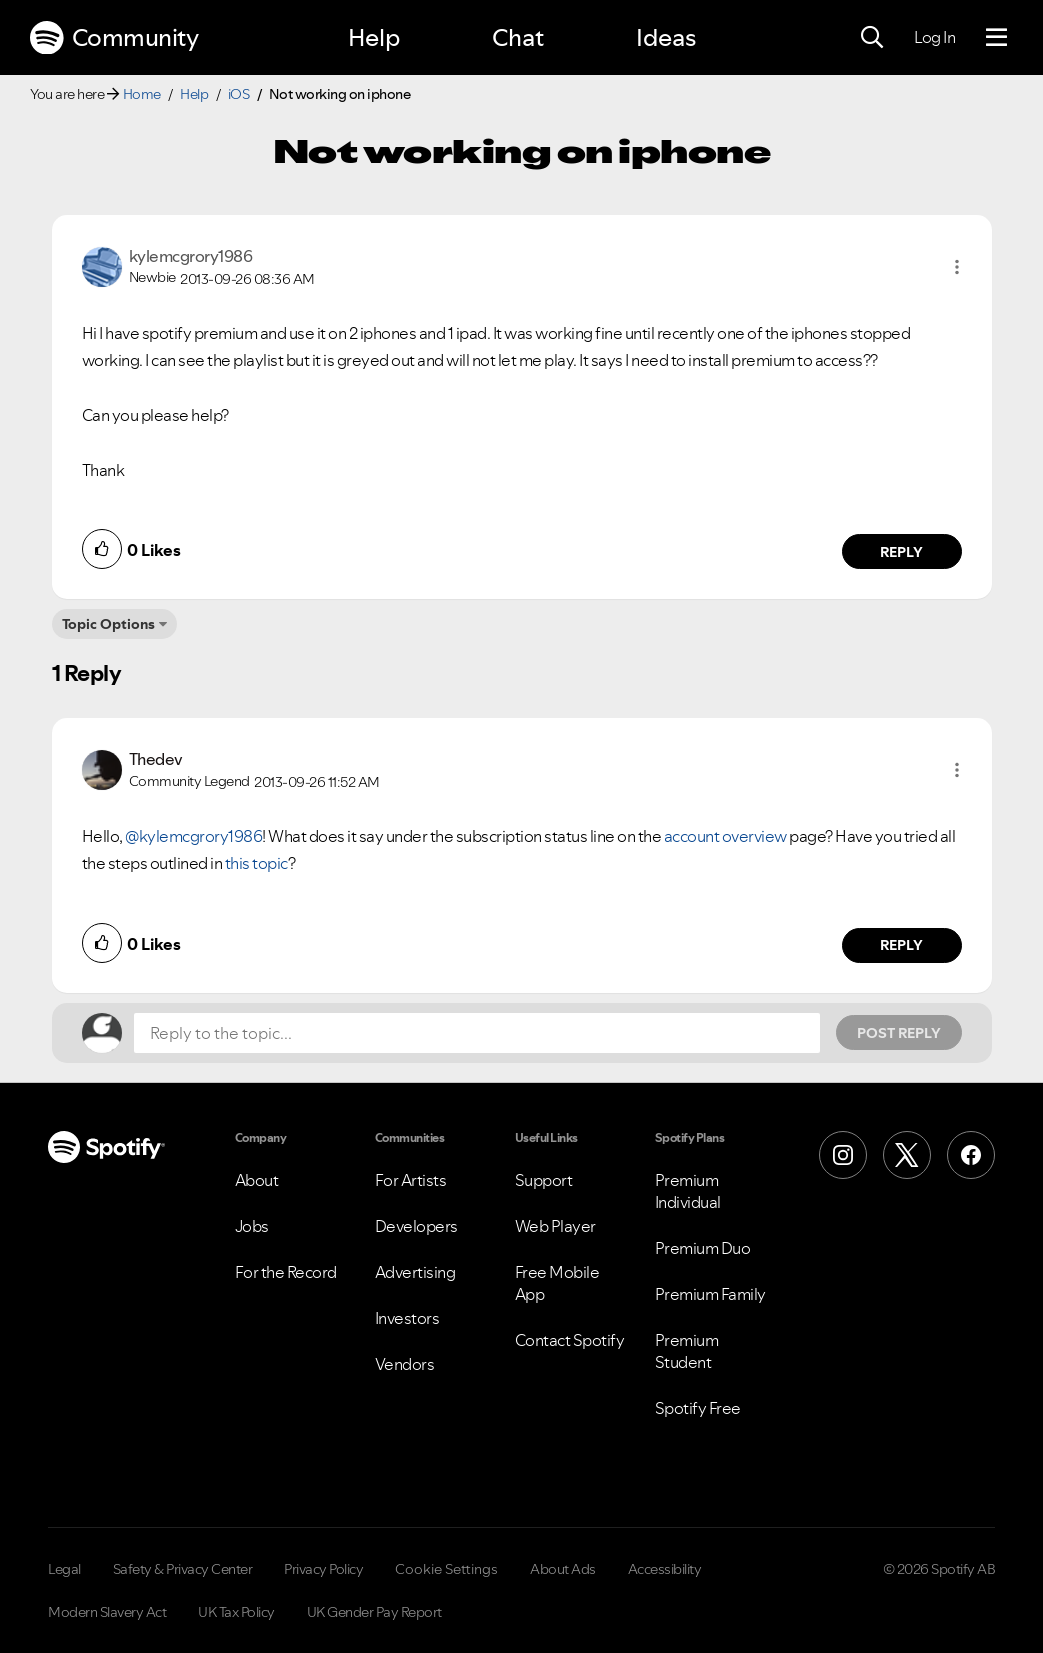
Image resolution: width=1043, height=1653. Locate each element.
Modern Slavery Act (107, 1612)
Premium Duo (703, 1248)
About (257, 1180)
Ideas (666, 37)
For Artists (411, 1180)
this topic (256, 863)
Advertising (415, 1272)
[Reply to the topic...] (477, 1033)
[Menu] (996, 38)
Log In (934, 37)
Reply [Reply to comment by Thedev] (901, 945)
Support (544, 1180)
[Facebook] (971, 1155)
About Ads (563, 1569)
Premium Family (710, 1294)
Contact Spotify (570, 1340)
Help (374, 37)
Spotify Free (698, 1408)
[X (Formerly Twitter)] (907, 1155)
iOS (239, 94)
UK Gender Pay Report (374, 1612)
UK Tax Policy (236, 1612)
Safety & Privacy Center (183, 1569)
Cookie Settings (446, 1569)
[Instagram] (843, 1155)
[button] (957, 267)
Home (142, 94)
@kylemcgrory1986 (193, 836)
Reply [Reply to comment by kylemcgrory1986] (901, 552)
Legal (64, 1569)
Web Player (555, 1226)
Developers (416, 1226)
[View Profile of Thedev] (156, 759)
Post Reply (899, 1033)
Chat (518, 37)
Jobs (252, 1226)
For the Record (286, 1272)
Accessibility (665, 1569)
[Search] (872, 38)
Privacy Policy (323, 1569)
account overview (727, 836)
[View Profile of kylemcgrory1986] (191, 256)
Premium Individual (688, 1191)
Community (114, 38)
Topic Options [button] (108, 624)
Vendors (405, 1364)
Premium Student (687, 1351)
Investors (407, 1318)
